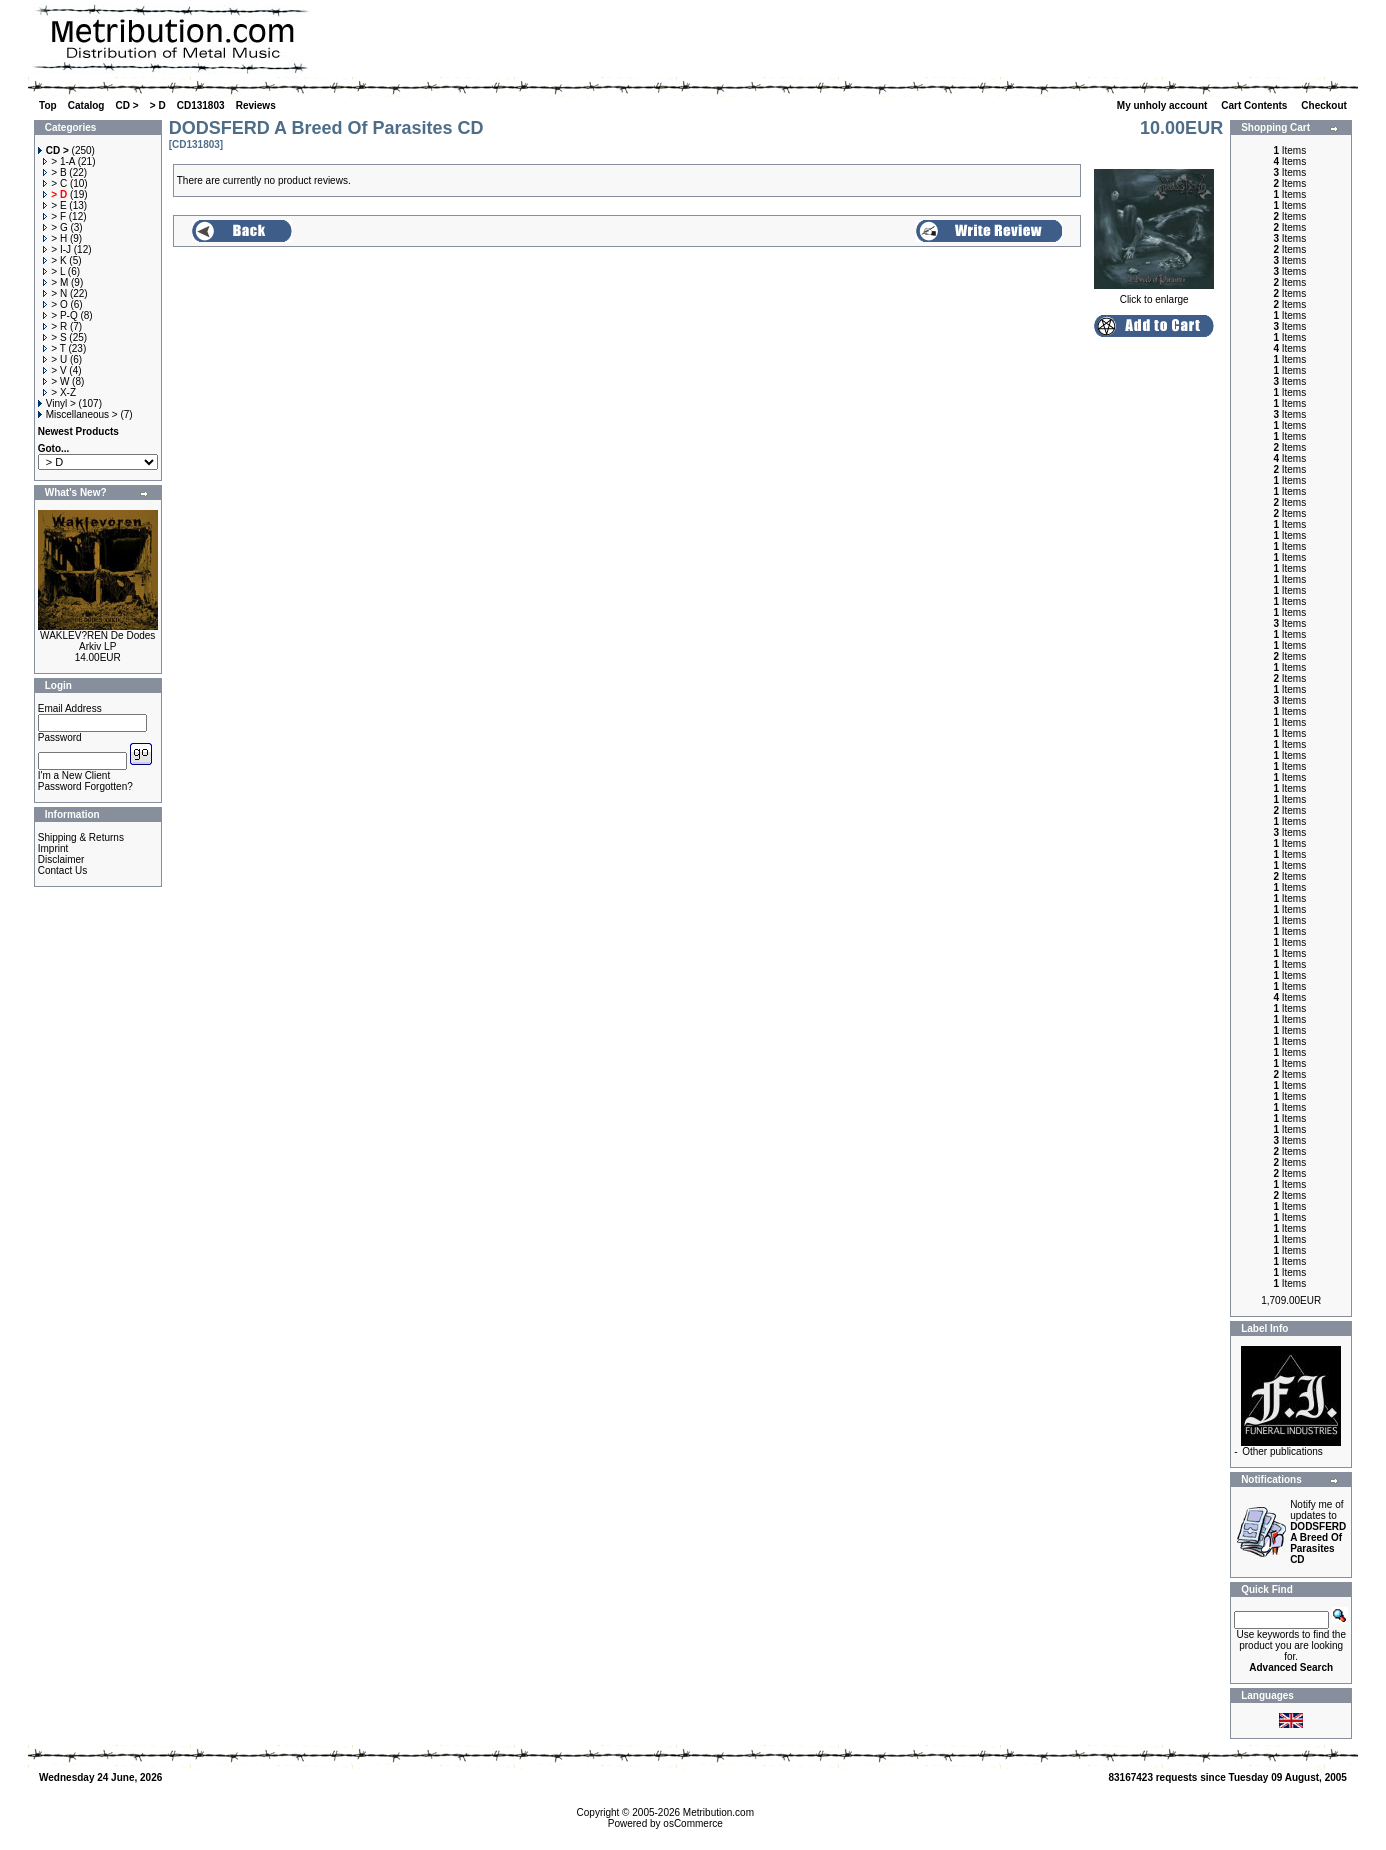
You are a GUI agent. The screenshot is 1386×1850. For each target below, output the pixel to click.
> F (54, 216)
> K (54, 260)
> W (56, 381)
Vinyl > (57, 403)
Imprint (53, 848)
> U (55, 359)
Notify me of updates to (1318, 1532)
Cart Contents (1255, 105)
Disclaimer (61, 859)
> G (55, 227)
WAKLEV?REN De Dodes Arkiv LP (97, 641)
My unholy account (1163, 105)
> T (54, 348)
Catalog (86, 105)
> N (55, 293)
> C (55, 183)
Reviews (256, 105)
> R (55, 326)
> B (54, 172)
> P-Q (60, 315)
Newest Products (78, 431)
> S (54, 337)
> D (158, 105)
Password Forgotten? (85, 786)
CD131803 (201, 105)
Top (48, 105)
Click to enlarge (1154, 295)
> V (54, 370)
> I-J (57, 249)
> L (54, 271)
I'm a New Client (74, 775)
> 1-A (59, 161)
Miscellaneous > (78, 414)
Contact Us (62, 870)
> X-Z (59, 392)
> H (55, 238)
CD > (127, 105)
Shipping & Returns (81, 837)
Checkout (1325, 105)
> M (55, 282)
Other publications (1282, 1451)
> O (55, 304)
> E (54, 205)
